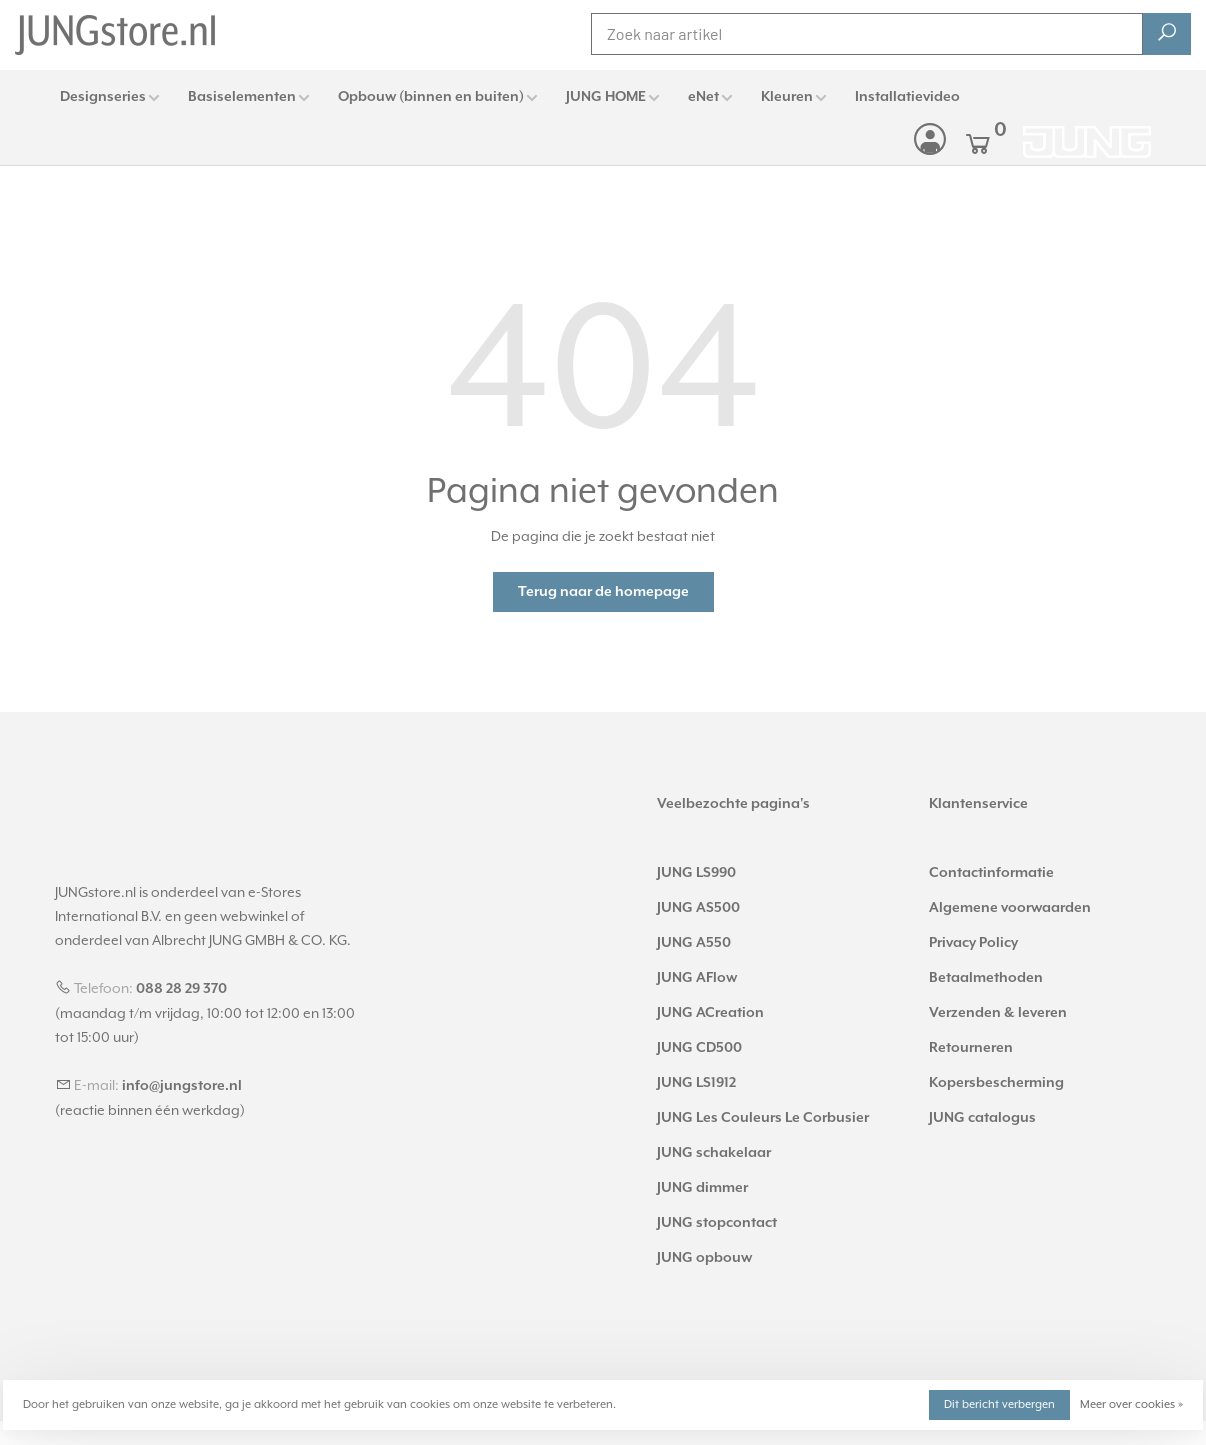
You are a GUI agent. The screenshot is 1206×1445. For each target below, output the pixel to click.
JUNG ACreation (710, 1013)
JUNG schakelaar (714, 1153)
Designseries (103, 97)
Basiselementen (242, 97)
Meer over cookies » (1131, 1404)
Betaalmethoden (986, 978)
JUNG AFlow (697, 978)
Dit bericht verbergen (999, 1404)
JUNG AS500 (698, 908)
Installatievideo (907, 97)
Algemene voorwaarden (1010, 908)
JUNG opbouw (704, 1258)
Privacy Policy (973, 943)
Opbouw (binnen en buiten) (431, 97)
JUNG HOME (606, 97)
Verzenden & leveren (998, 1013)
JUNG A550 (694, 943)
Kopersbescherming (996, 1083)
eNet (703, 97)
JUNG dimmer (702, 1188)
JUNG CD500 (699, 1048)
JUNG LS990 (696, 873)
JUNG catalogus (982, 1118)
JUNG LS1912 (696, 1083)
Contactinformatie (991, 873)
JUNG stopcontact (717, 1223)
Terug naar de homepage (603, 592)
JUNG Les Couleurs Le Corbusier (763, 1118)
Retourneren (971, 1048)
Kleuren (787, 97)
